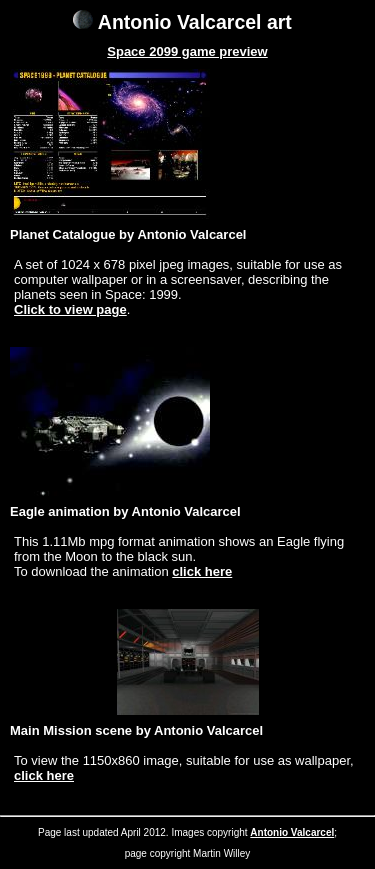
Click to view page (70, 309)
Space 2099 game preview (187, 51)
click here (202, 571)
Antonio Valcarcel (292, 832)
